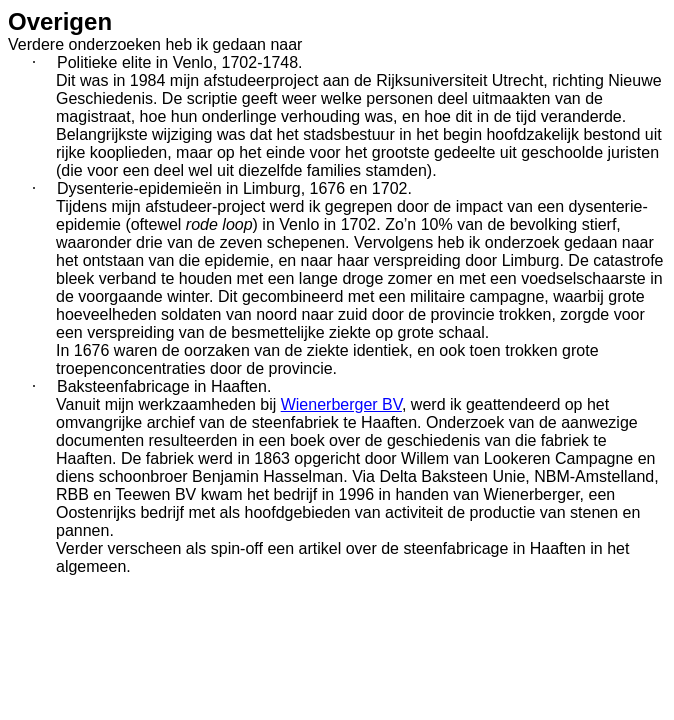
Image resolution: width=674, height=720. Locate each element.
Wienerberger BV (341, 404)
